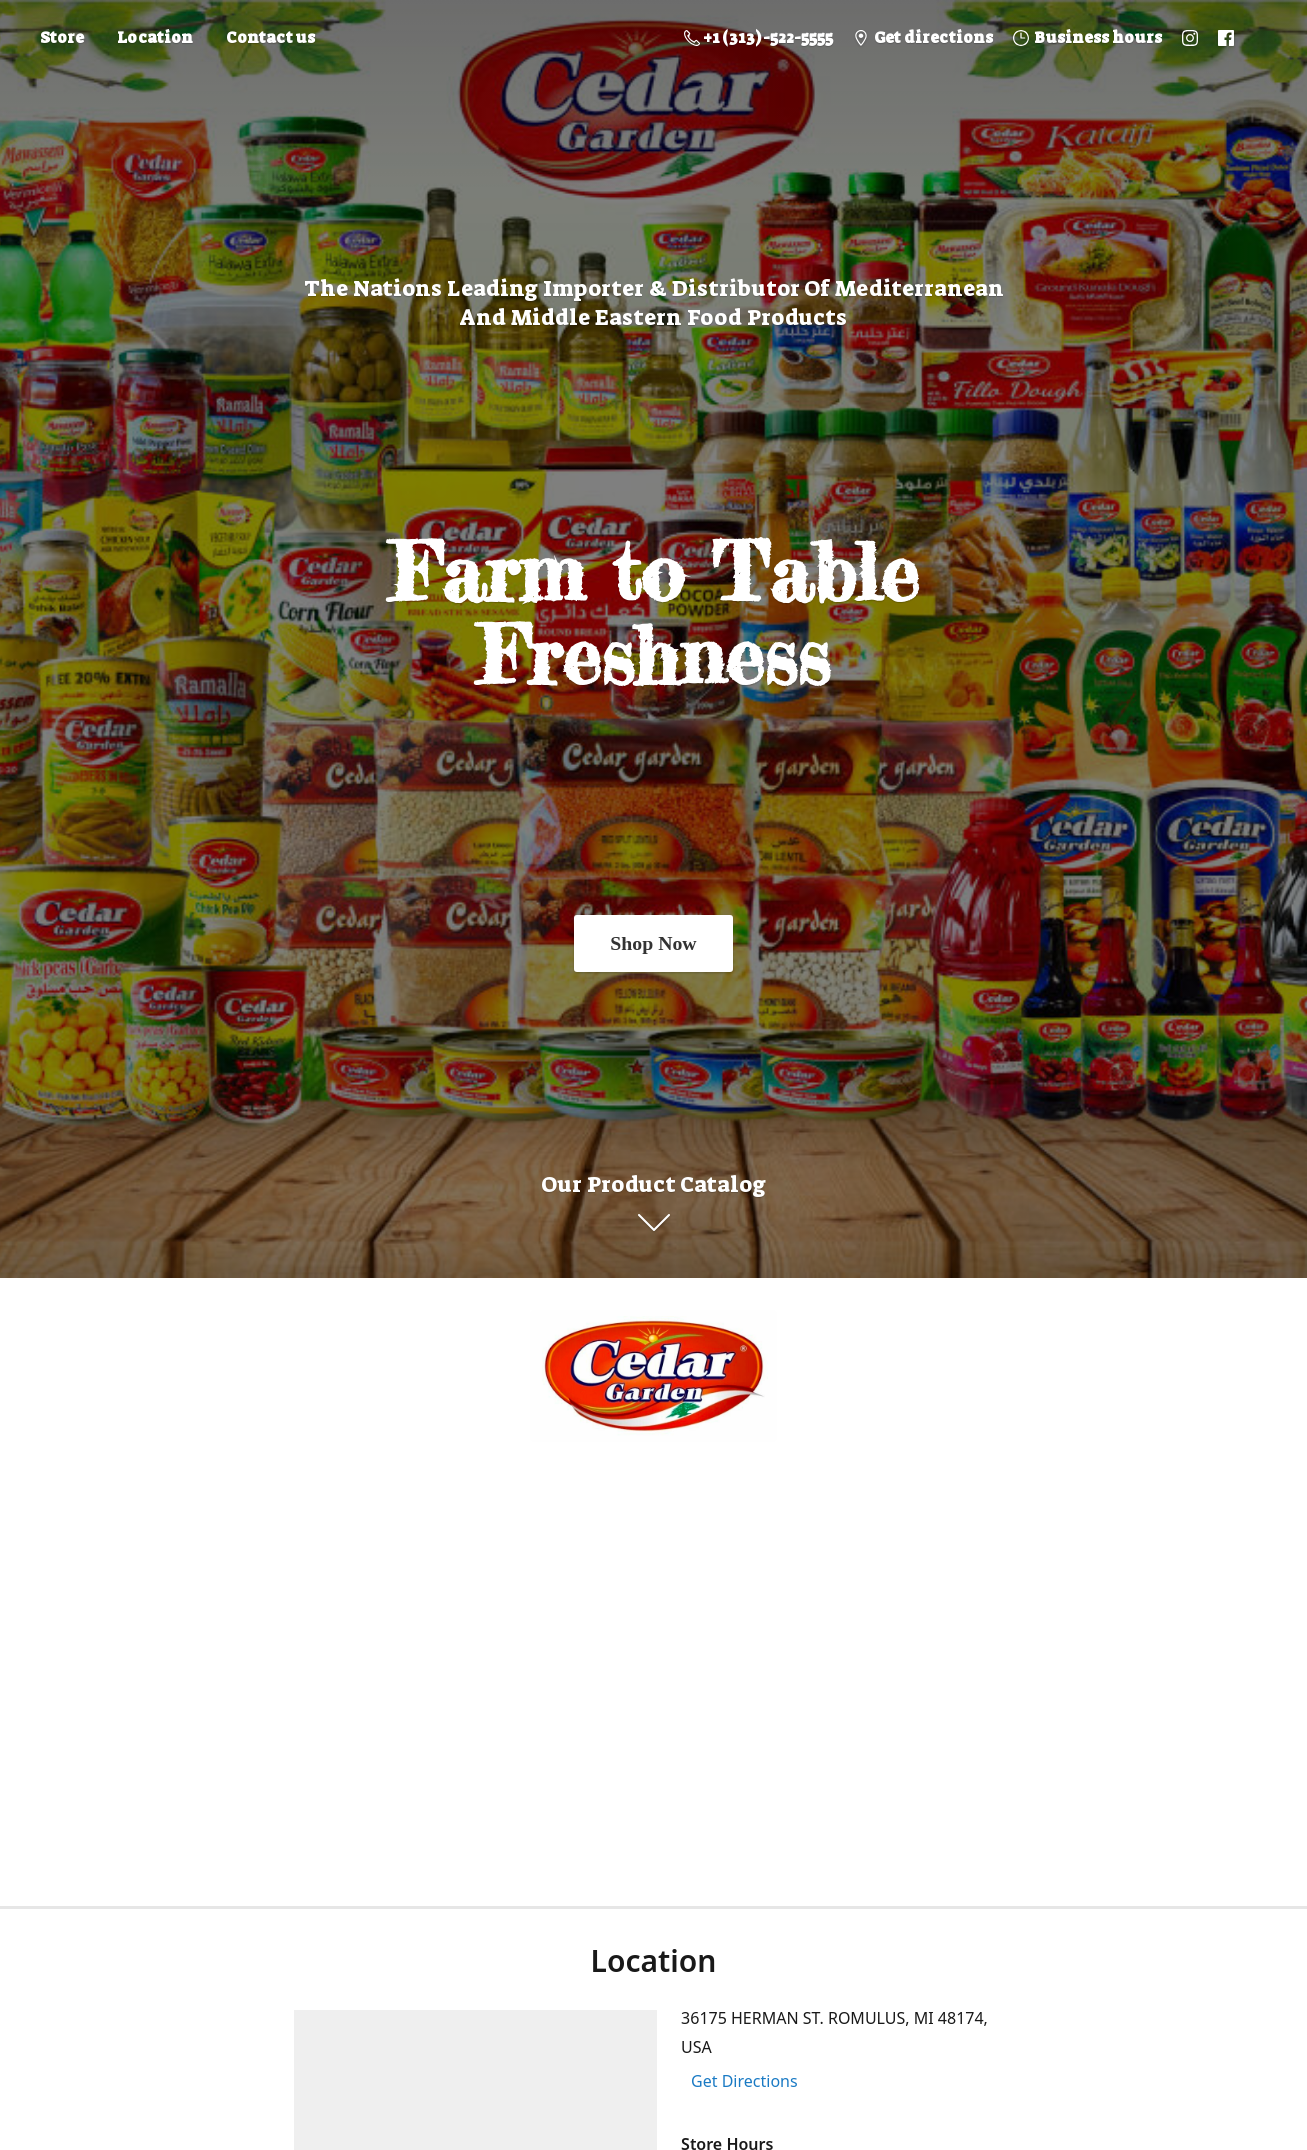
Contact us (270, 37)
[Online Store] (654, 1376)
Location (155, 37)
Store (62, 37)
